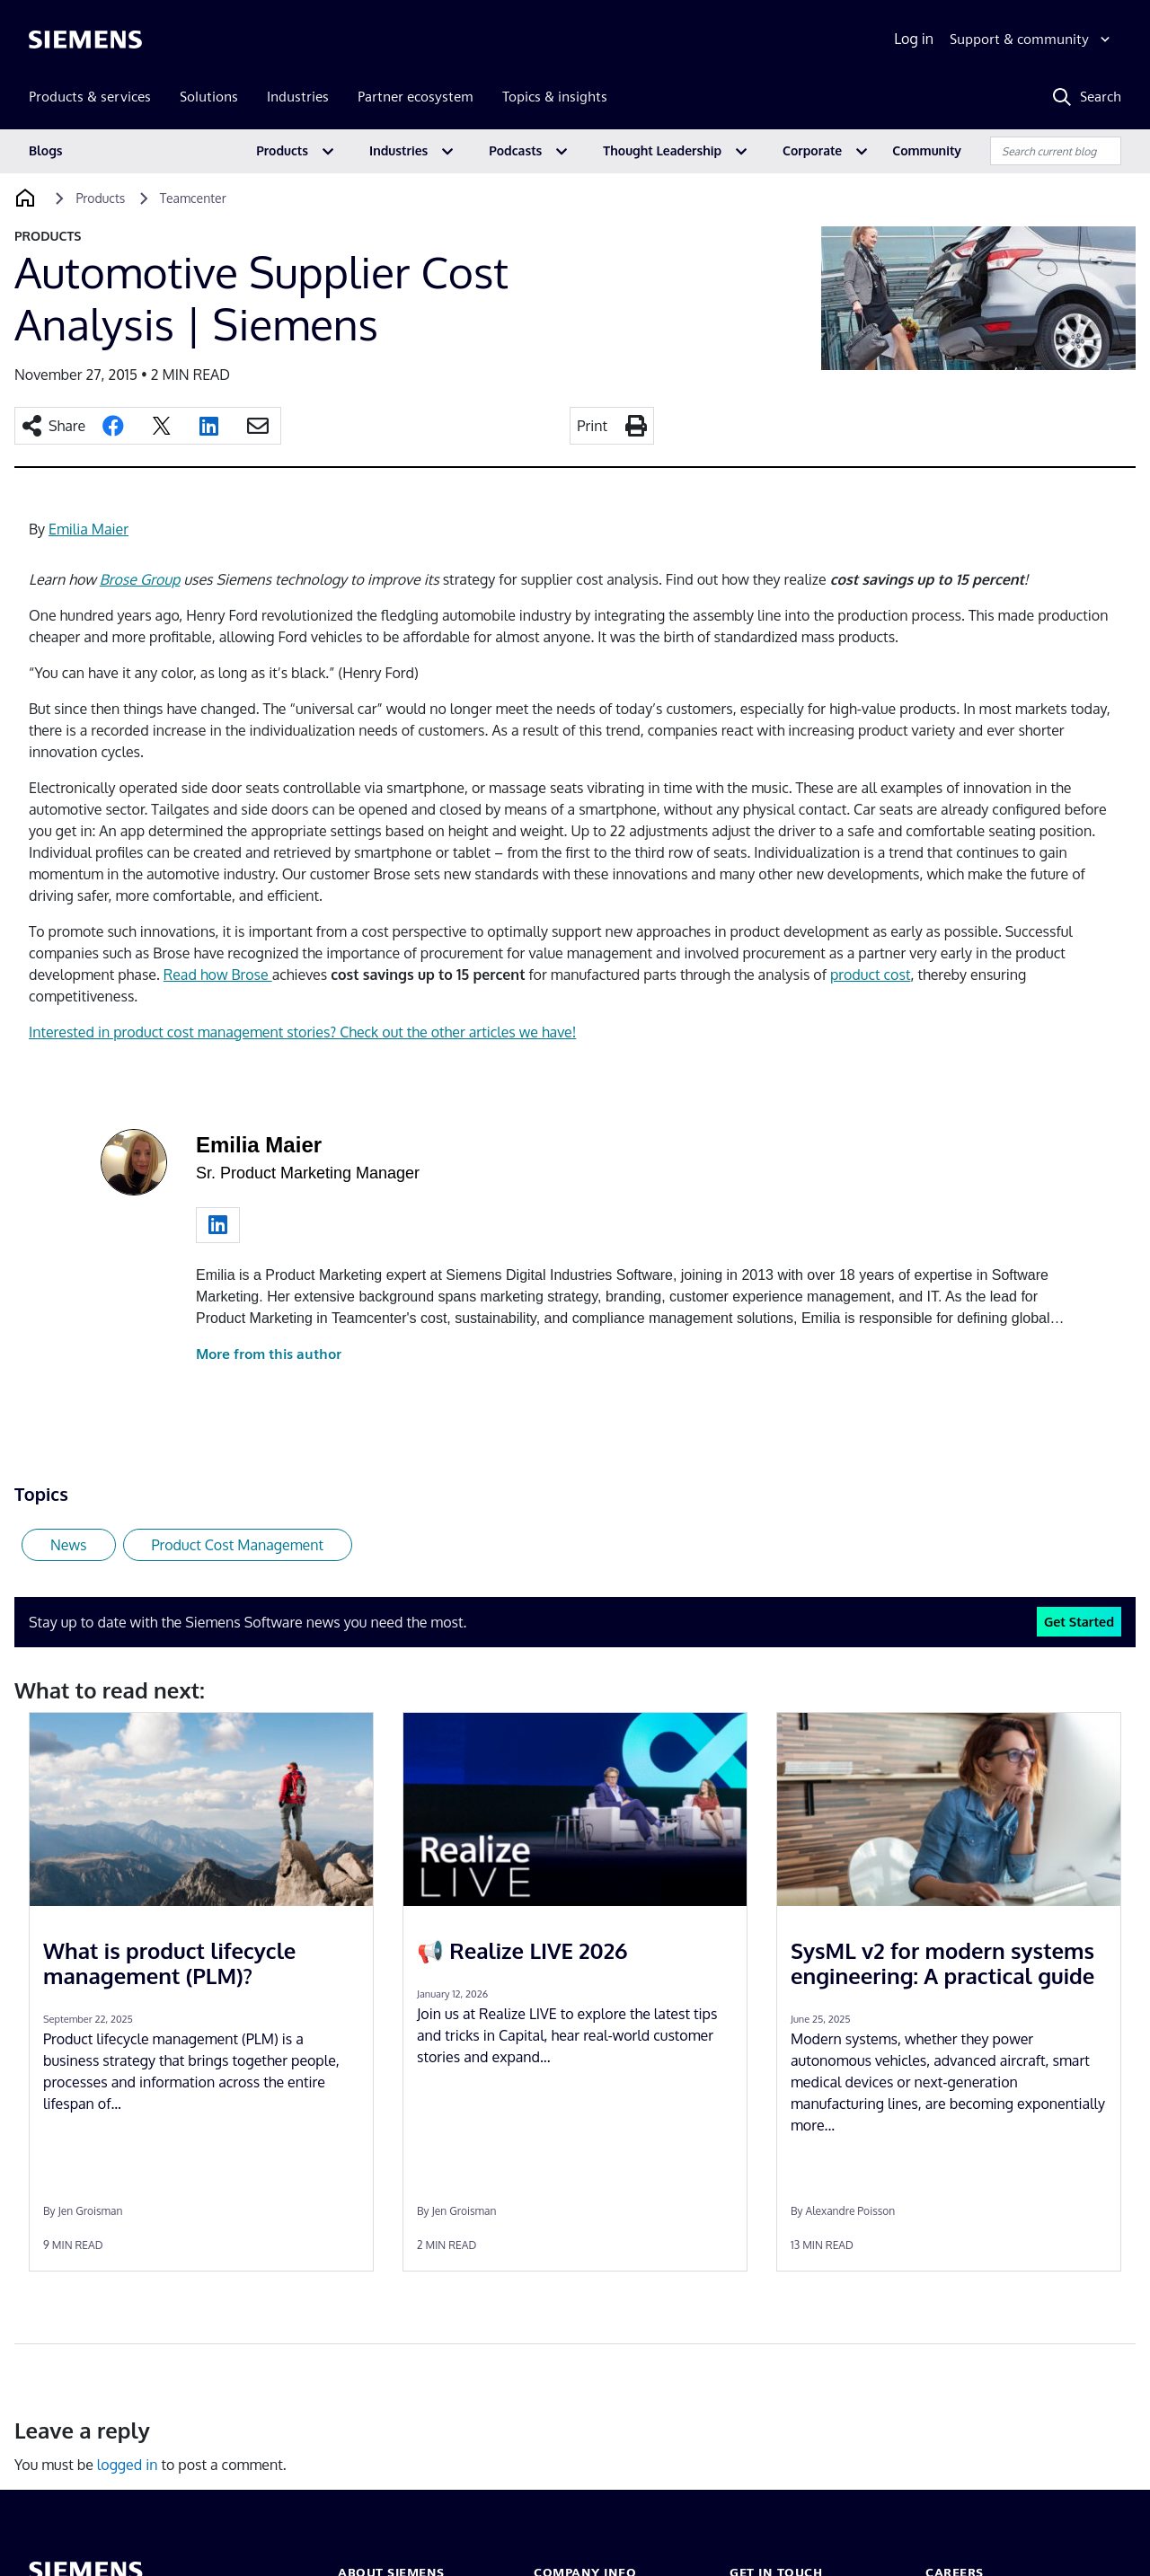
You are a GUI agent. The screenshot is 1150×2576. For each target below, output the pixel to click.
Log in (913, 39)
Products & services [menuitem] (90, 96)
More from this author (268, 1354)
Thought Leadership (662, 150)
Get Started (1079, 1621)
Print (592, 426)
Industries (398, 150)
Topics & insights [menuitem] (554, 96)
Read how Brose (218, 975)
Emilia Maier (88, 529)
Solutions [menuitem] (209, 96)
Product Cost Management (238, 1545)
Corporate (812, 150)
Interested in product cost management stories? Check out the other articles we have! (302, 1032)
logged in (127, 2465)
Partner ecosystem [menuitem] (415, 96)
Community (926, 150)
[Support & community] (1031, 39)
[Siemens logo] (85, 40)
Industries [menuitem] (298, 96)
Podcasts (515, 150)
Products (282, 150)
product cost (870, 975)
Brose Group (140, 579)
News (68, 1545)
